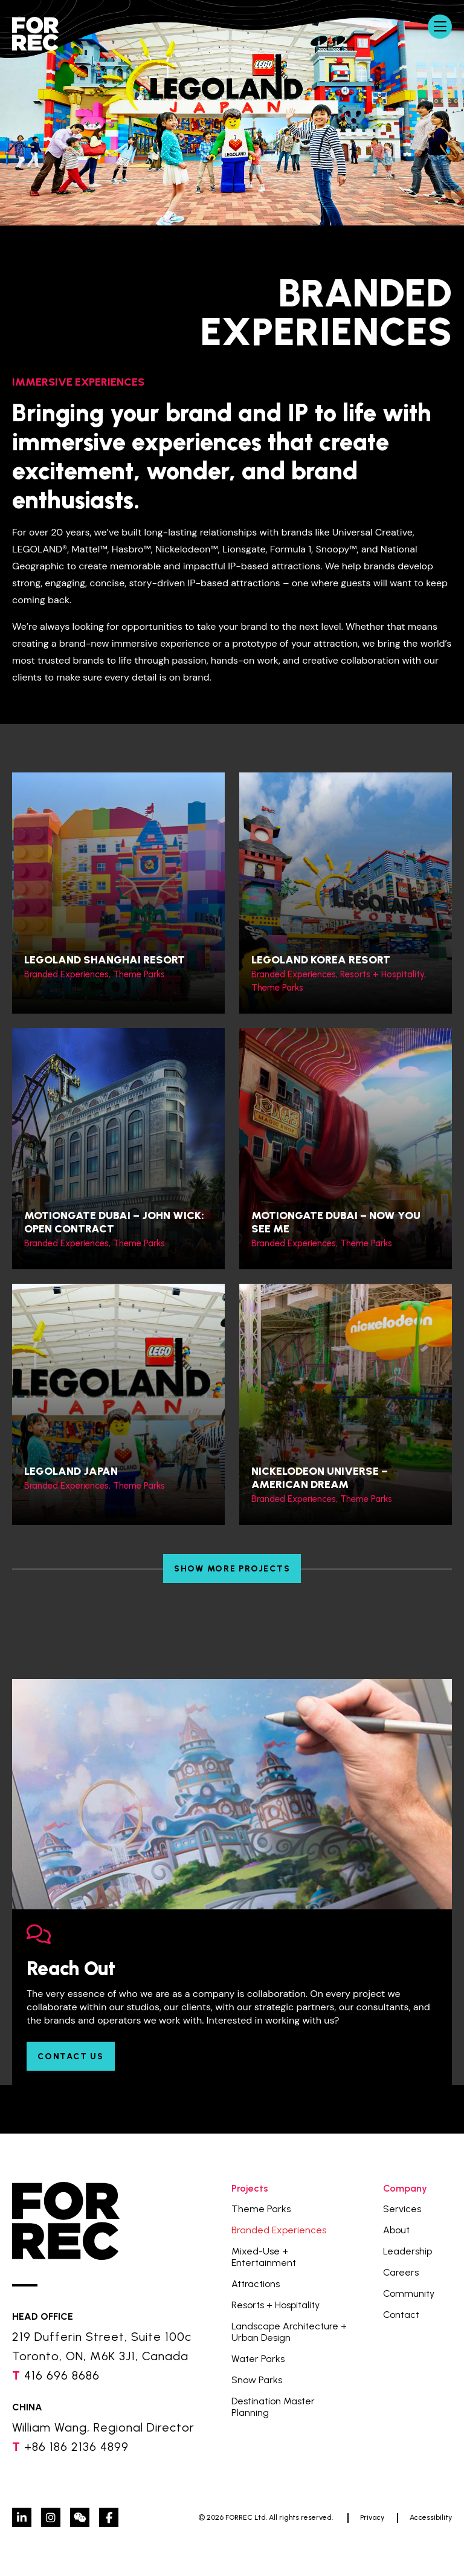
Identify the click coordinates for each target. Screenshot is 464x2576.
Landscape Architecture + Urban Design (289, 2331)
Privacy (372, 2517)
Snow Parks (256, 2380)
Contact (401, 2314)
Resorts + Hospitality (275, 2305)
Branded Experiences (278, 2230)
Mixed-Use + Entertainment (263, 2256)
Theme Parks (261, 2209)
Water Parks (258, 2358)
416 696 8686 (62, 2375)
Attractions (255, 2284)
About (396, 2230)
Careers (401, 2272)
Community (408, 2293)
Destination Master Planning (273, 2406)
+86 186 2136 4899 (76, 2446)
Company (405, 2188)
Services (402, 2209)
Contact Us (70, 2056)
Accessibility (431, 2517)
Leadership (407, 2251)
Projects (249, 2188)
